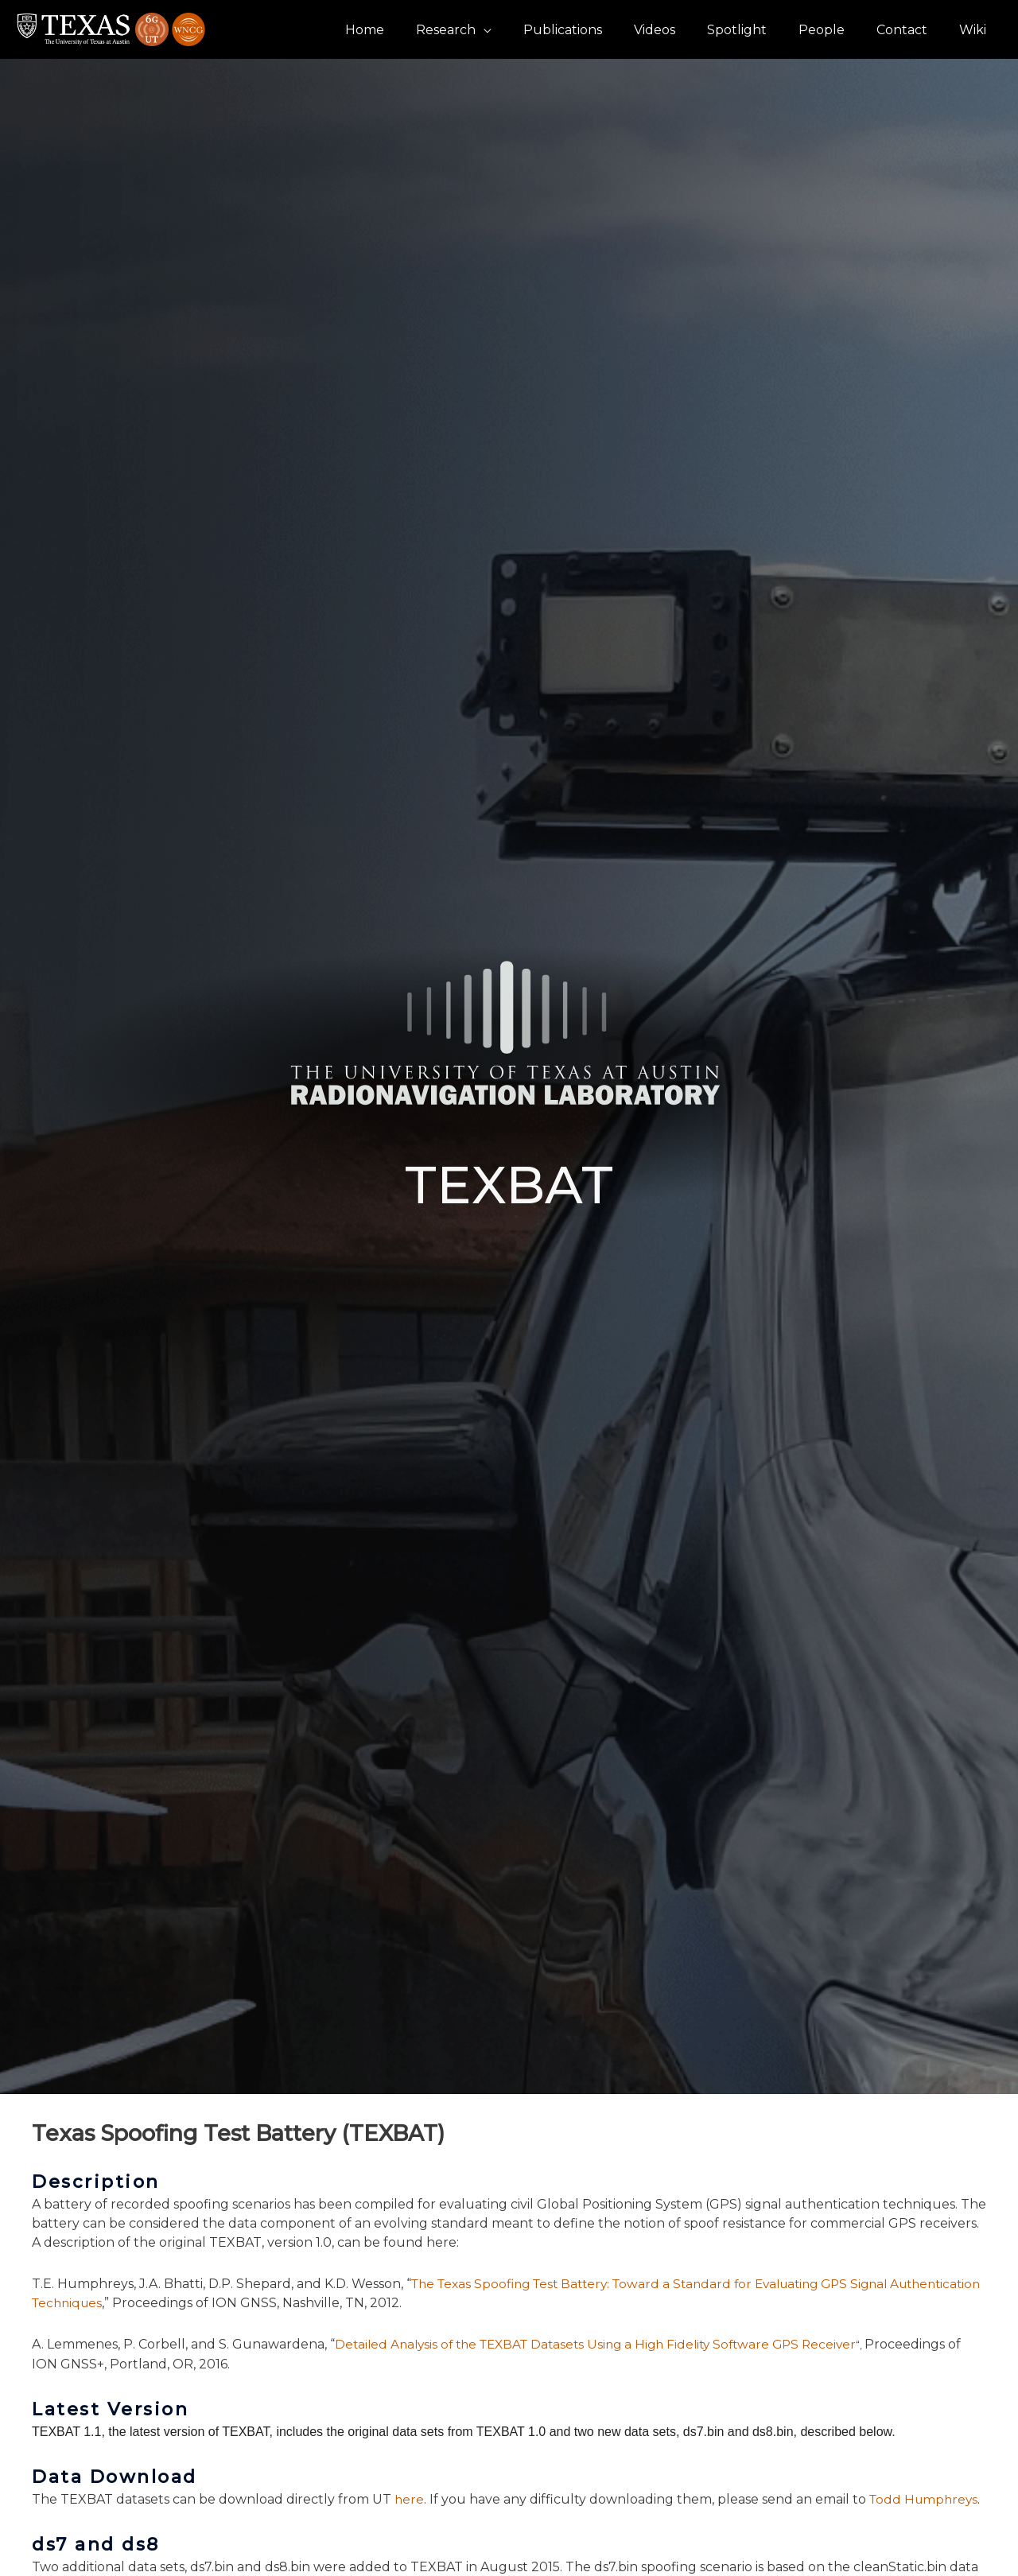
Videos (683, 29)
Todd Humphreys (926, 2499)
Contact (911, 29)
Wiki (975, 29)
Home (412, 29)
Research (487, 29)
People (837, 29)
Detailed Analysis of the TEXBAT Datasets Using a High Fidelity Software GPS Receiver (607, 2344)
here (409, 2499)
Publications (597, 29)
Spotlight (759, 29)
